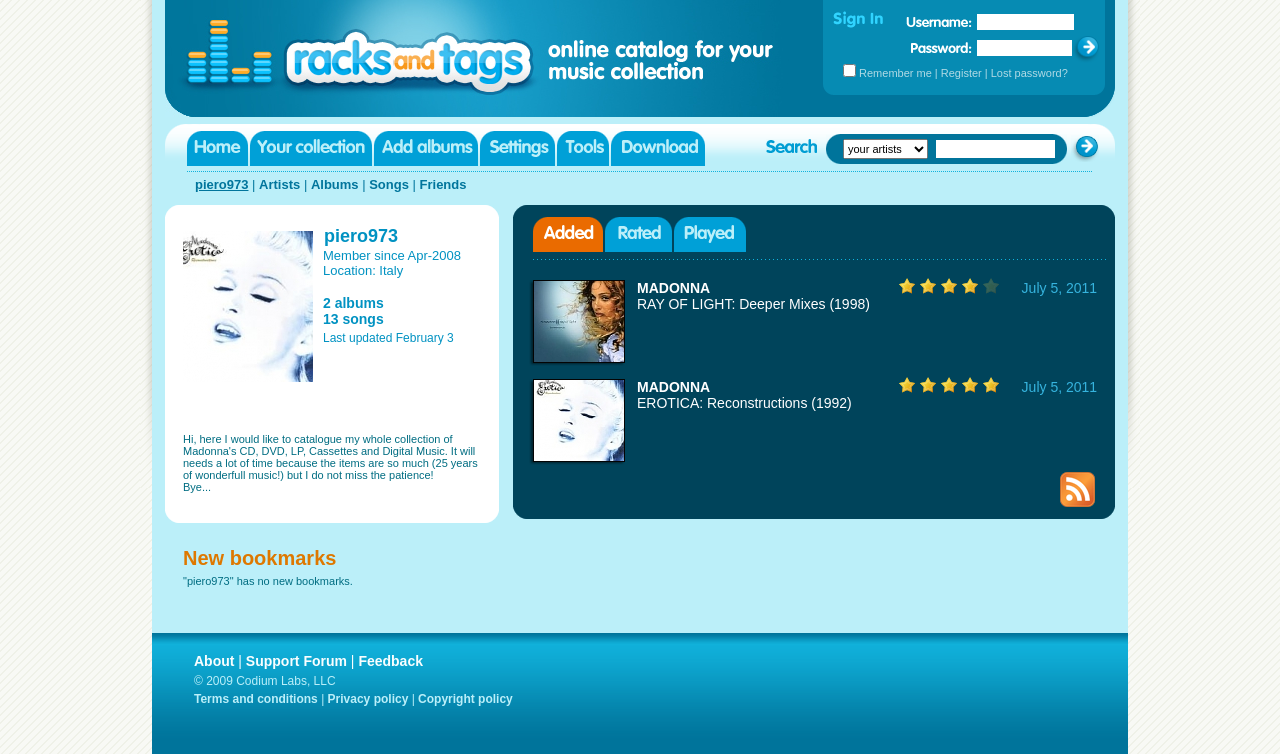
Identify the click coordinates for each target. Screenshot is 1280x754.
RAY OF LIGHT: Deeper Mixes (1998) (753, 304)
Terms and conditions (256, 699)
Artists (279, 184)
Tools (583, 148)
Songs (389, 184)
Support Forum (296, 661)
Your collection (311, 148)
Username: (939, 22)
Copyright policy (465, 699)
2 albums (353, 303)
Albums (335, 184)
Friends (443, 184)
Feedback (390, 661)
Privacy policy (368, 699)
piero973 (221, 184)
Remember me (895, 73)
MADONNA (673, 288)
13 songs (353, 319)
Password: (941, 47)
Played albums (710, 234)
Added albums (568, 234)
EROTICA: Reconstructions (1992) (744, 403)
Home (217, 148)
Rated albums (638, 234)
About (214, 661)
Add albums (426, 148)
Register (961, 73)
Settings (517, 148)
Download (658, 148)
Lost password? (1029, 73)
